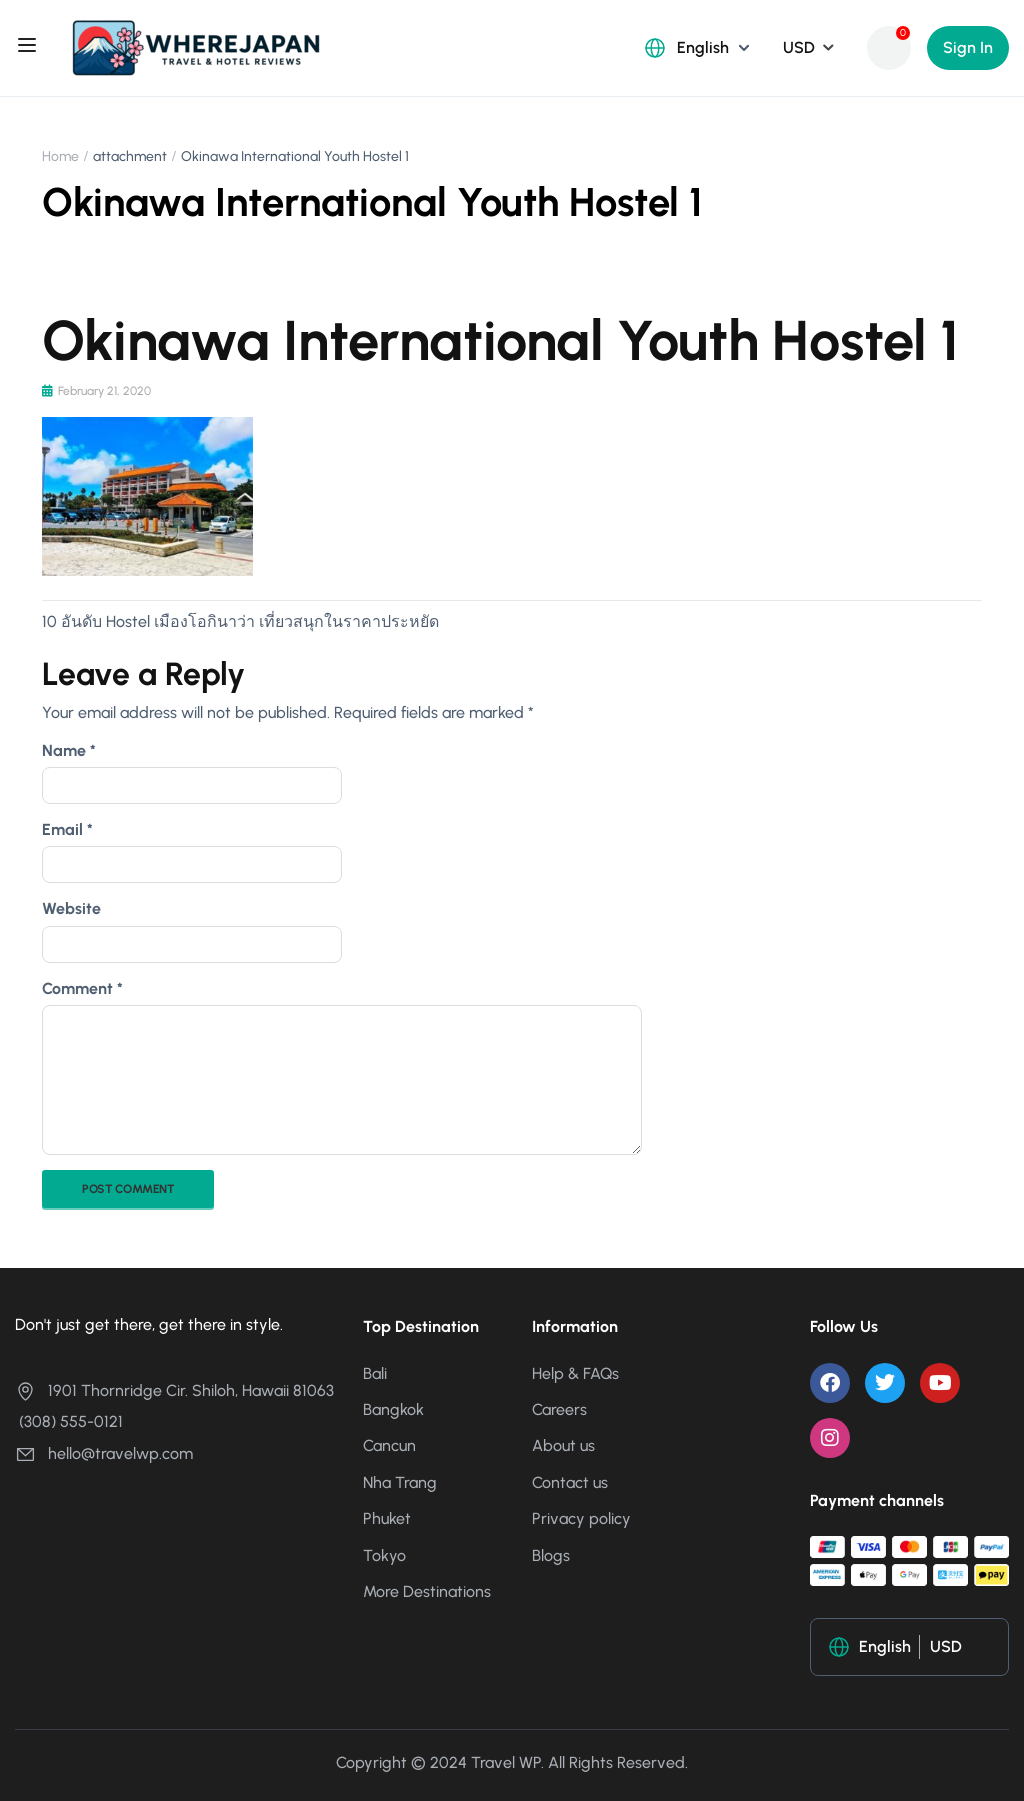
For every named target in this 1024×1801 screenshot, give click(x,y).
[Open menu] (29, 48)
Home (60, 156)
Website (71, 908)
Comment (82, 988)
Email (67, 829)
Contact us (570, 1482)
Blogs (551, 1555)
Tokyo (384, 1555)
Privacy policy (581, 1518)
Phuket (387, 1518)
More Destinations (427, 1591)
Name (69, 750)
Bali (375, 1373)
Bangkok (393, 1409)
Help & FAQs (575, 1373)
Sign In (968, 47)
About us (563, 1445)
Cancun (389, 1445)
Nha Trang (400, 1482)
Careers (559, 1409)
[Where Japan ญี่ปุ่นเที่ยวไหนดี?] (196, 46)
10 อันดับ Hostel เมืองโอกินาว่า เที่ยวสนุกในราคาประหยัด (240, 621)
